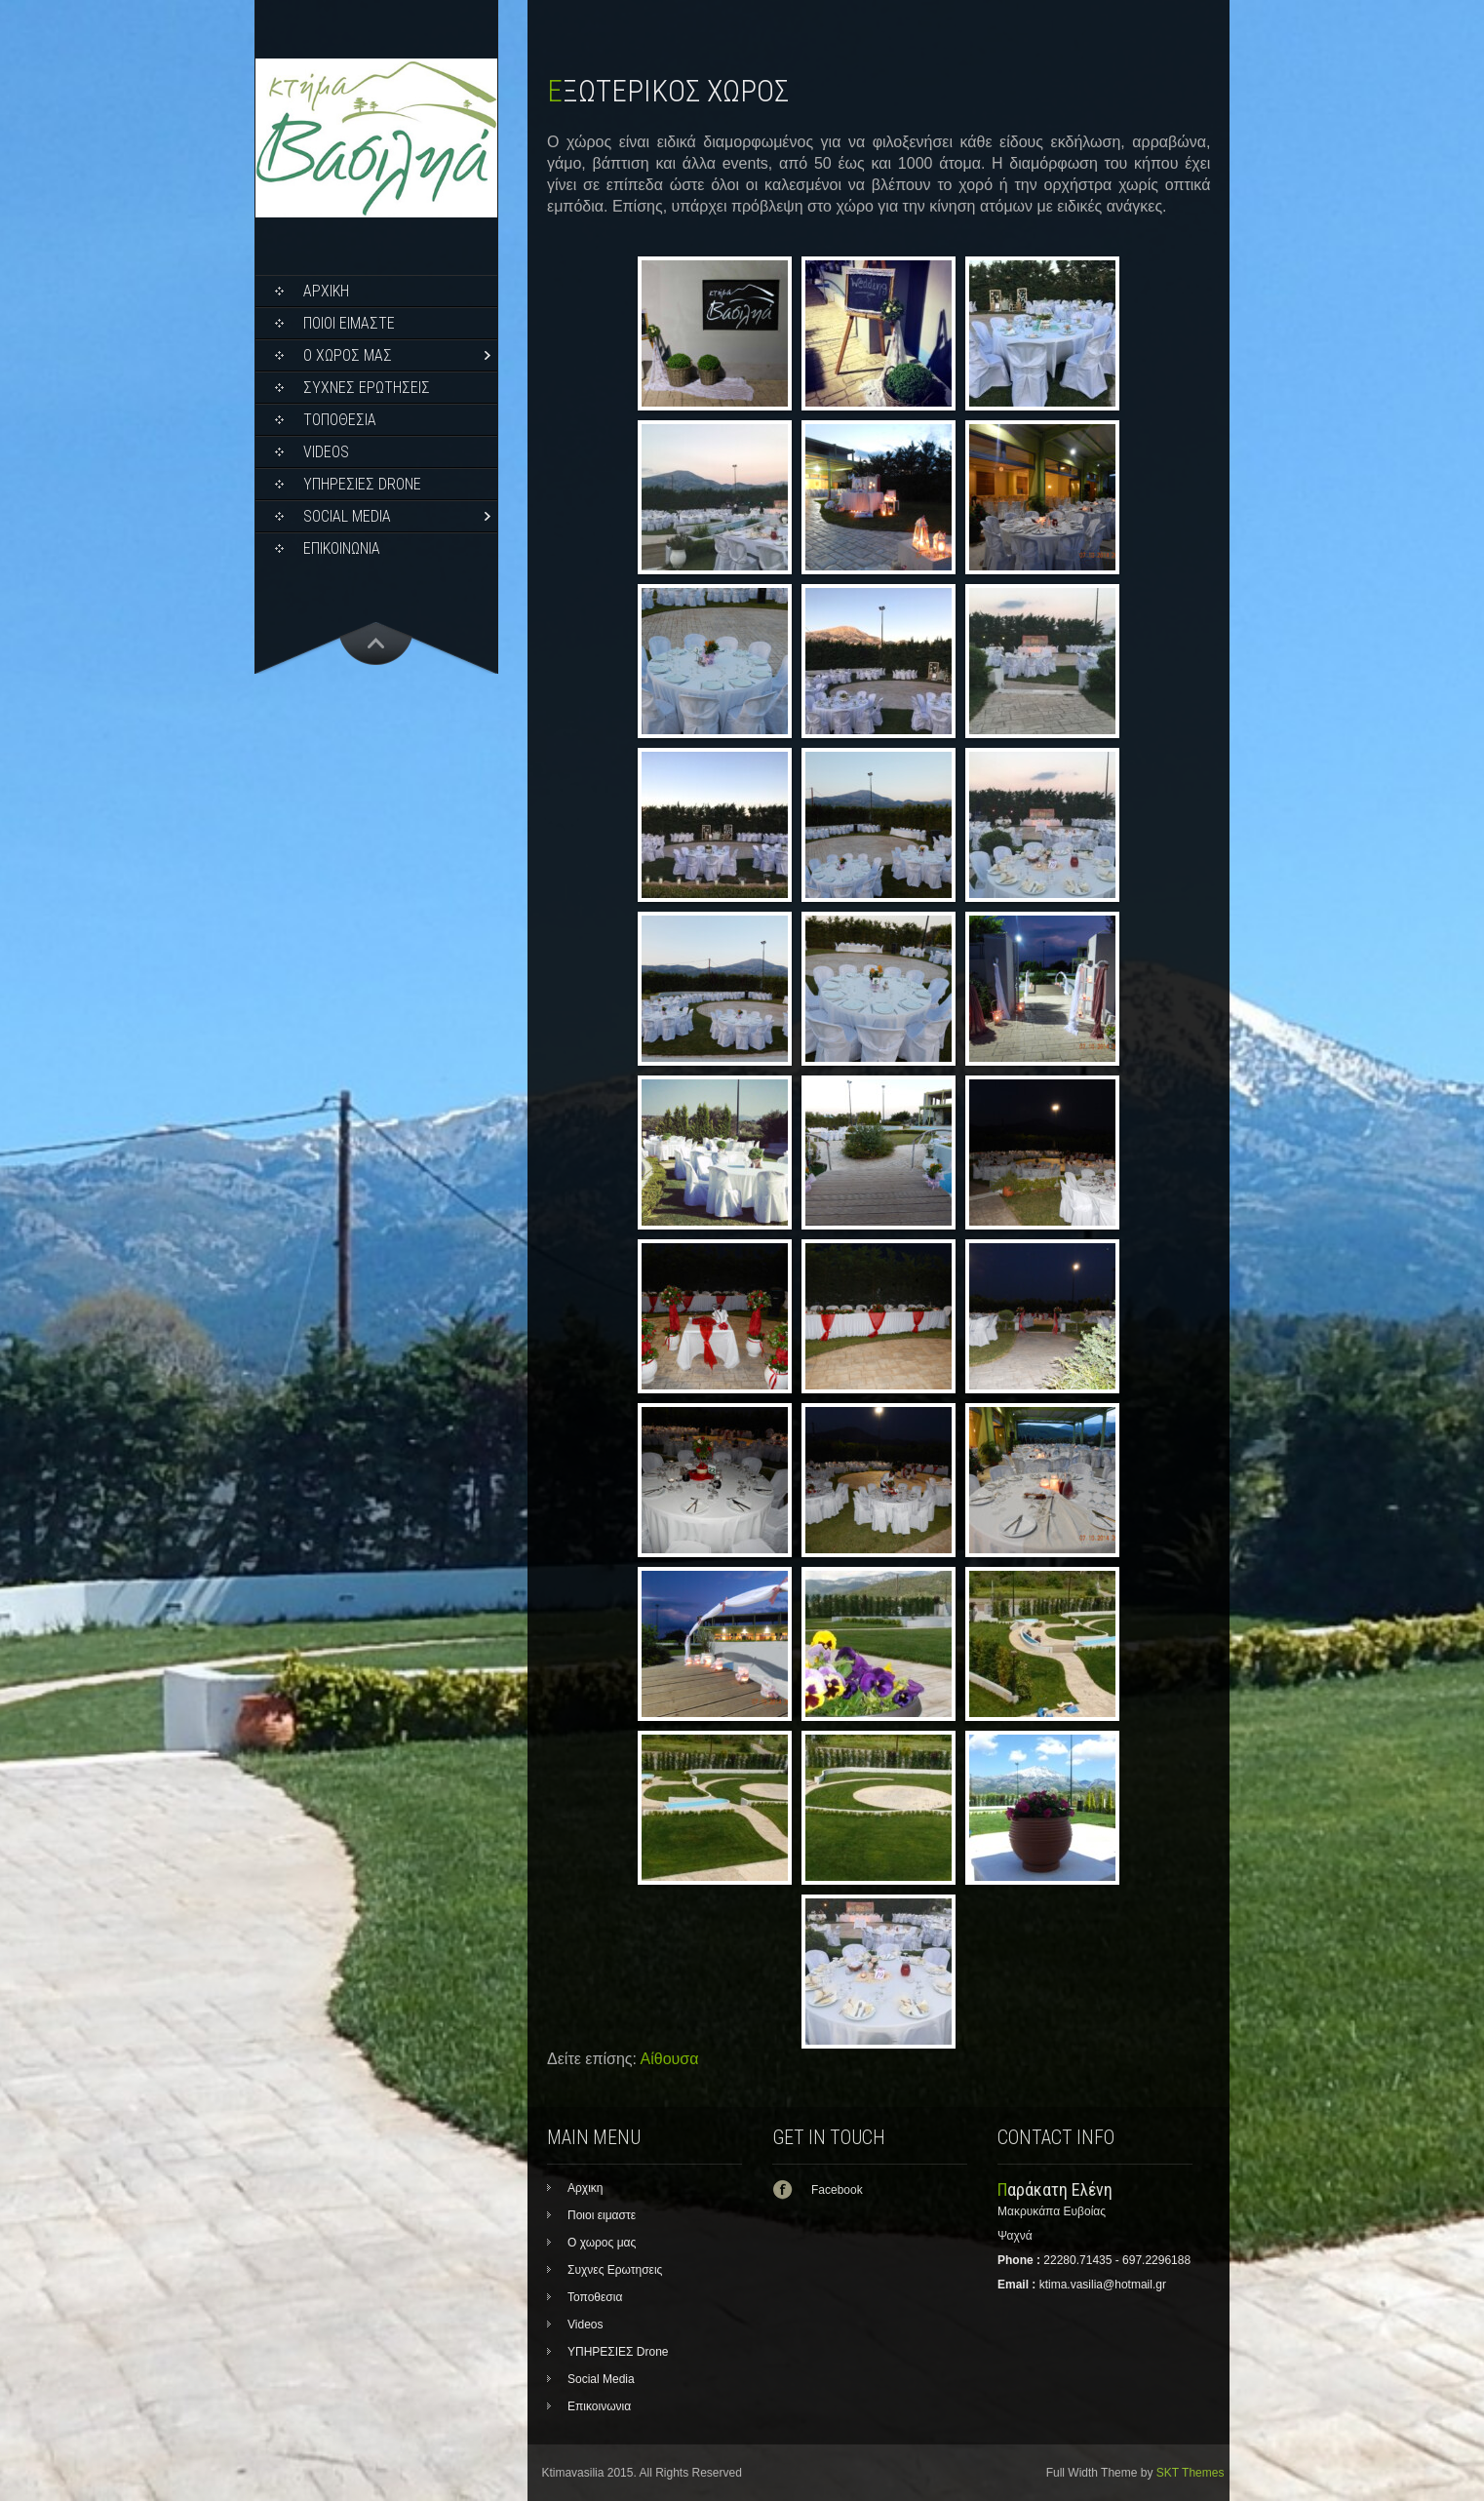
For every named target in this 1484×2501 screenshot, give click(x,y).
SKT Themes (1190, 2473)
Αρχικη (326, 291)
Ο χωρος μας (347, 355)
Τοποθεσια (339, 419)
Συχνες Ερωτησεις (366, 387)
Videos (326, 452)
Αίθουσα (670, 2059)
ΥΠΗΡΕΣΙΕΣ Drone (362, 484)
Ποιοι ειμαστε (349, 323)
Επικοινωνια (341, 548)
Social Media (347, 516)
